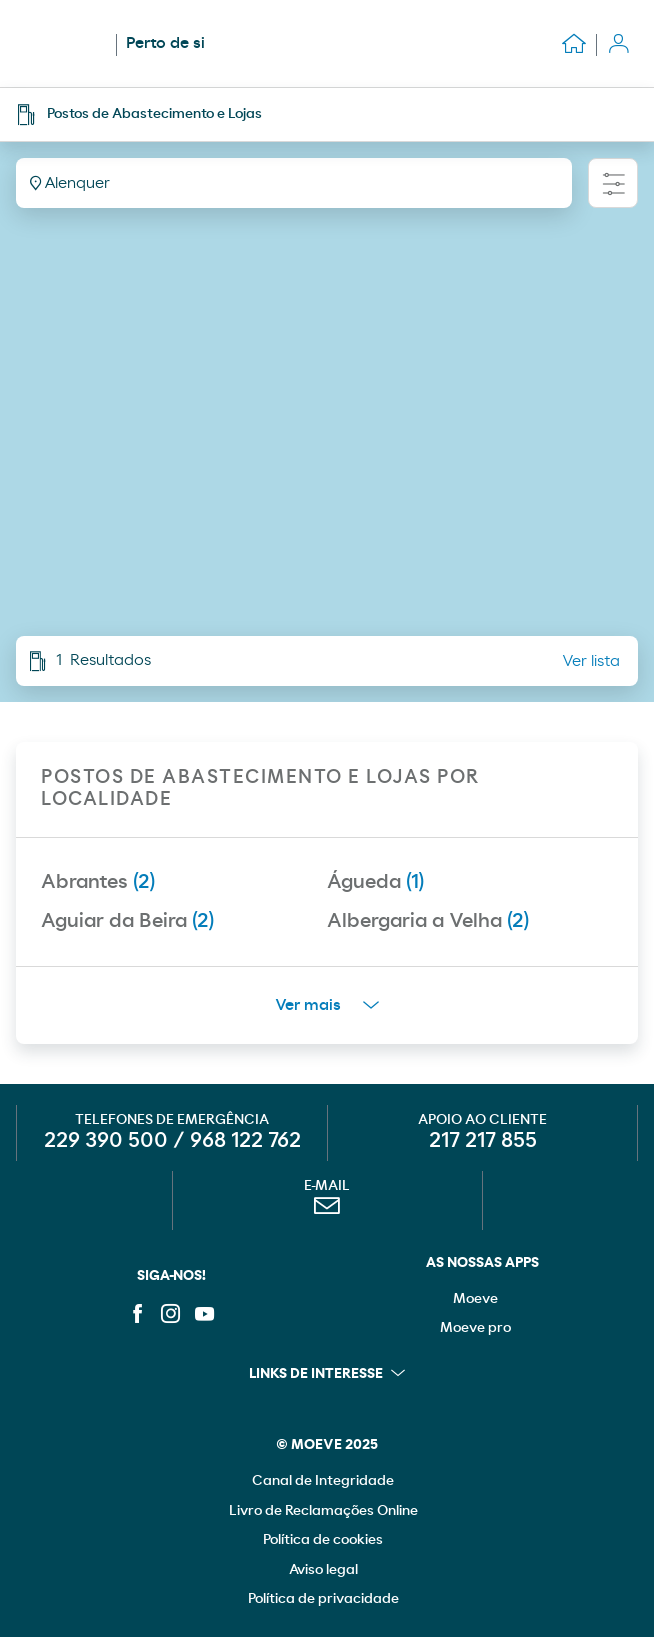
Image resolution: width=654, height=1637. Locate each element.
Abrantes (98, 882)
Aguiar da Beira (127, 921)
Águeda (375, 882)
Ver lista (591, 661)
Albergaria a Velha (428, 921)
